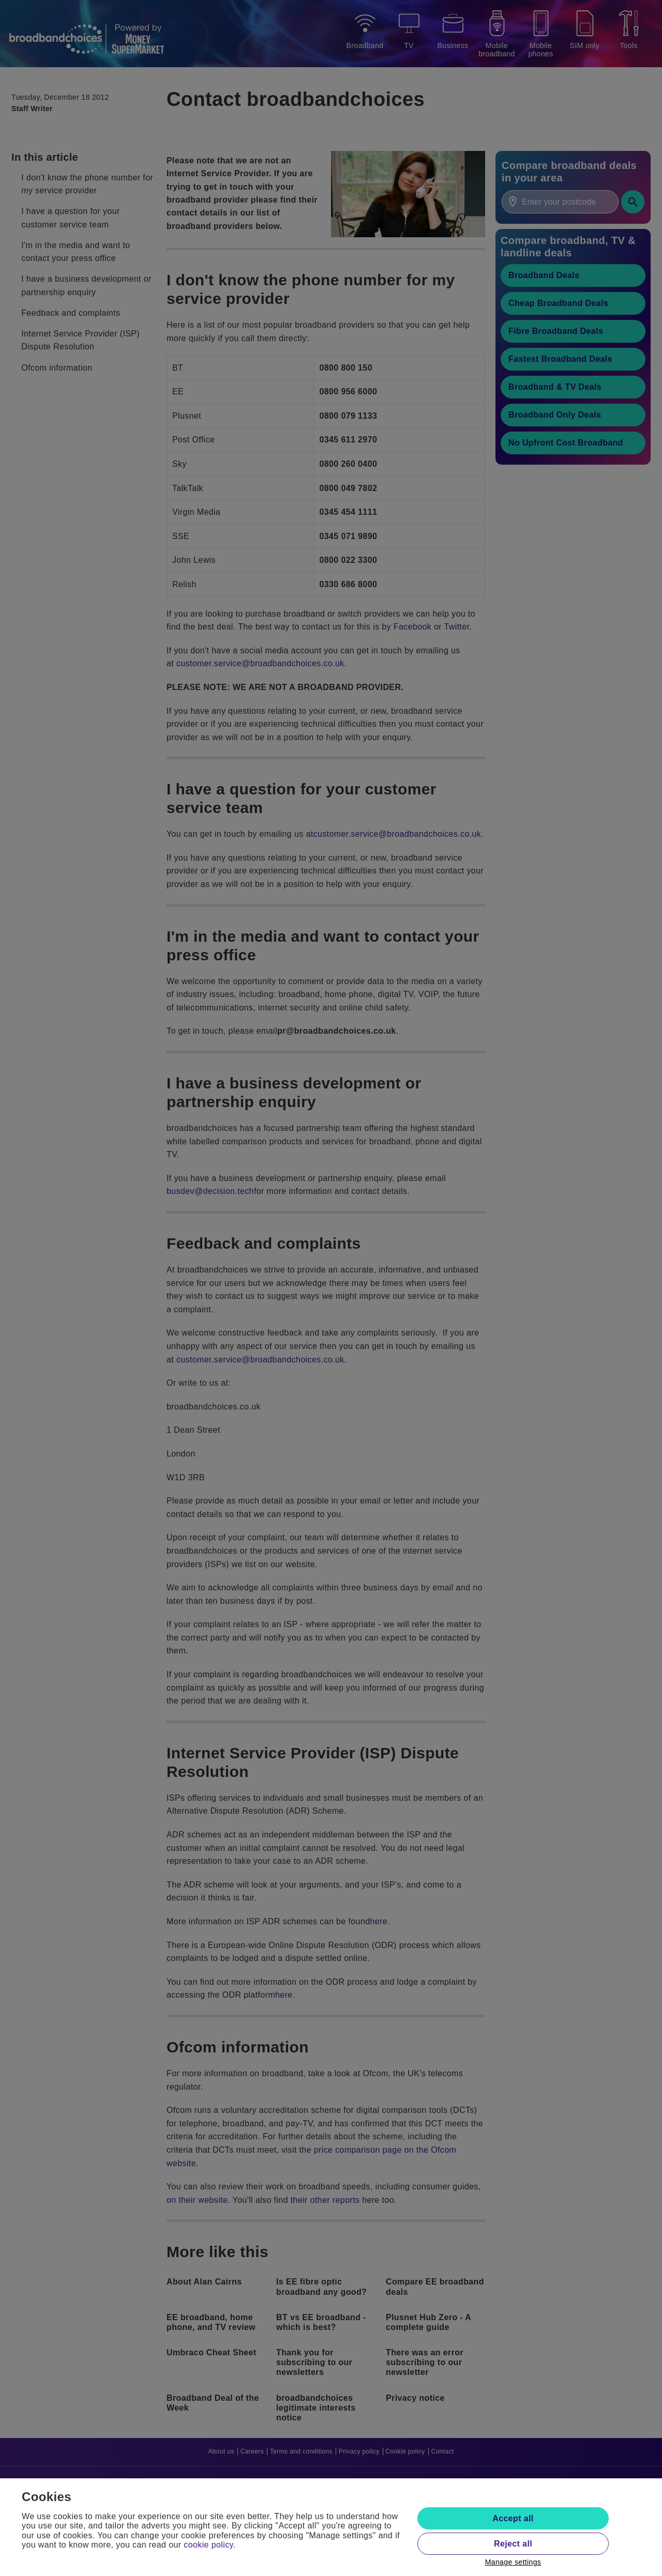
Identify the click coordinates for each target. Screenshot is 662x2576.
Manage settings (513, 2562)
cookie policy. (209, 2544)
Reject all (513, 2543)
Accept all (512, 2518)
